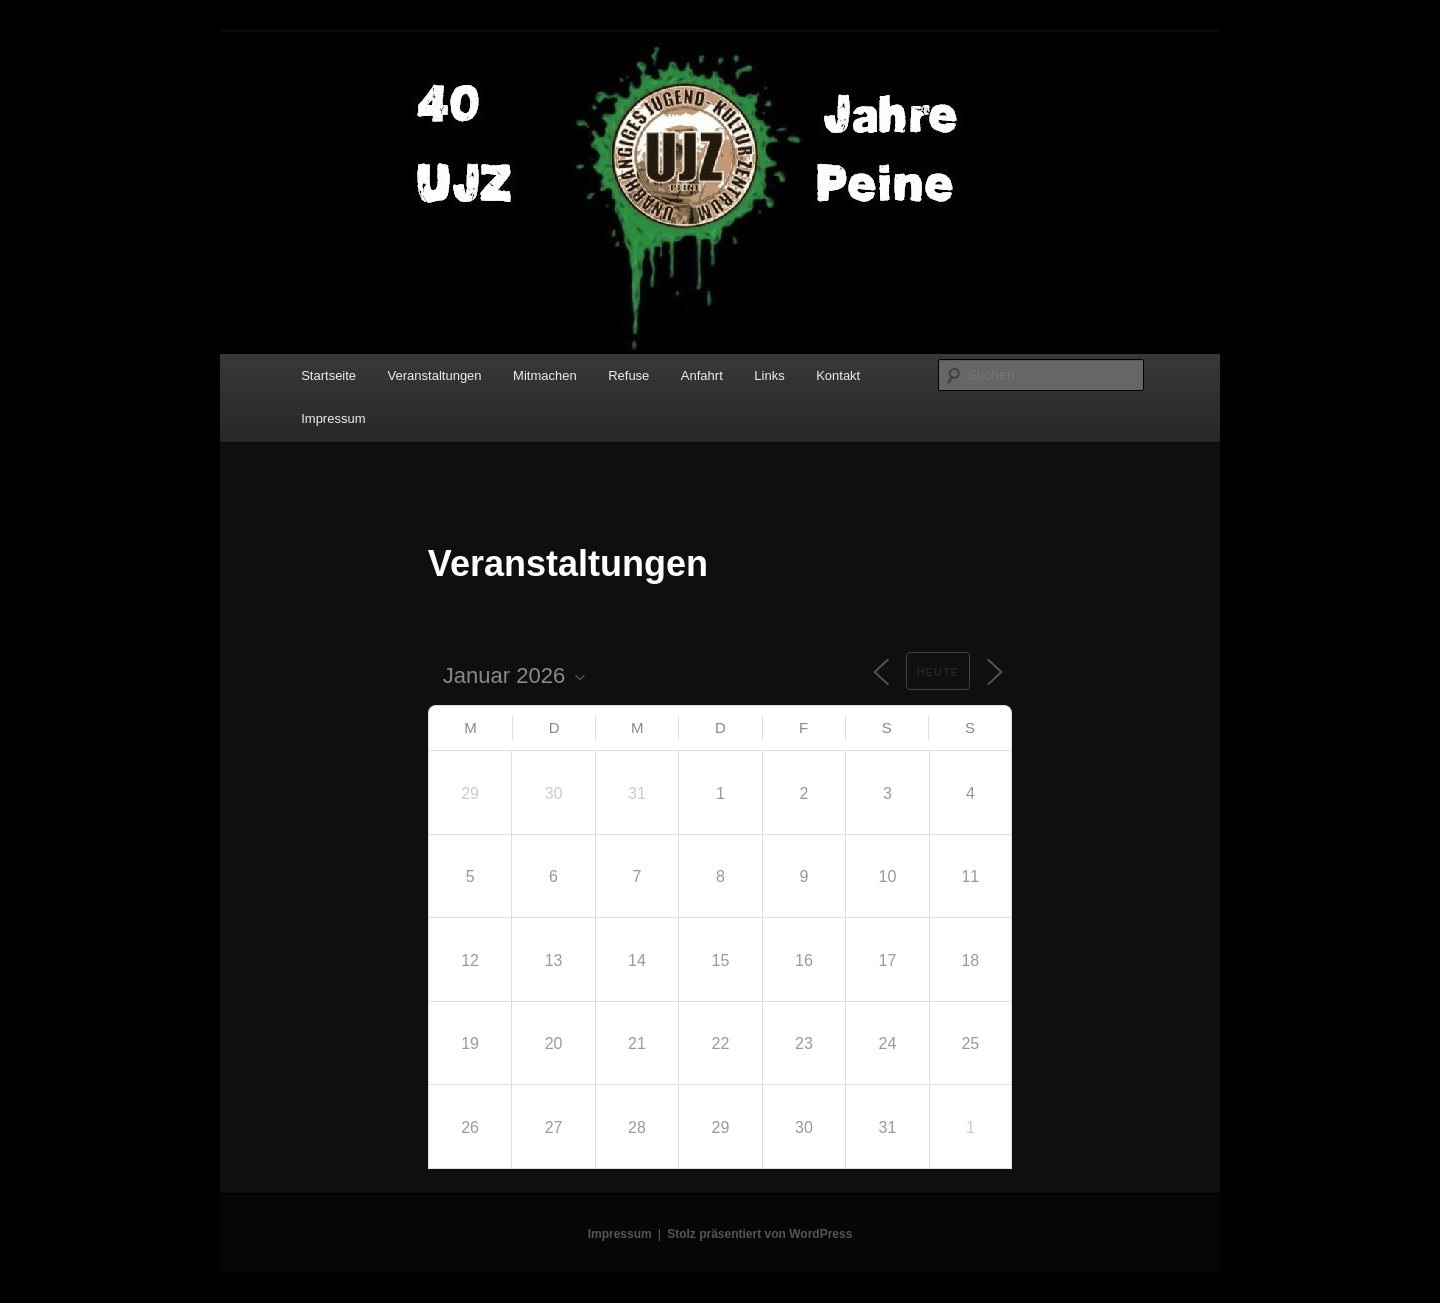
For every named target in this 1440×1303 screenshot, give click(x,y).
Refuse (628, 375)
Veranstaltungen (435, 375)
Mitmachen (545, 375)
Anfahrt (702, 375)
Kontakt (838, 375)
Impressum (333, 418)
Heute (938, 672)
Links (769, 375)
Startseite (328, 375)
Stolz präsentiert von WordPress (759, 1234)
